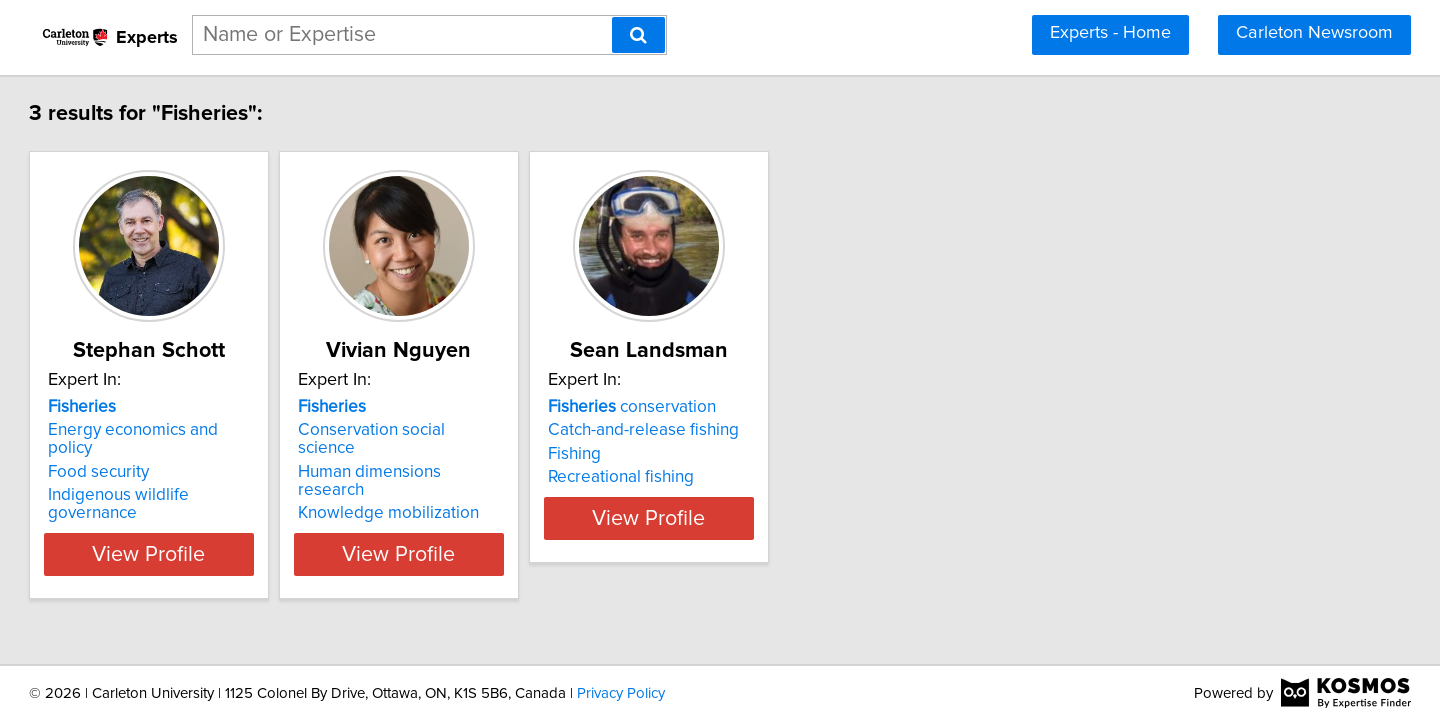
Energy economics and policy (248, 430)
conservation (823, 407)
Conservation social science (543, 430)
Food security (189, 454)
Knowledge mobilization (529, 477)
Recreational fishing (812, 477)
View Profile (265, 518)
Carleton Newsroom (1314, 33)
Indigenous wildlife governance (256, 477)
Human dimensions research (545, 454)
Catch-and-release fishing (834, 430)
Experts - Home (1110, 33)
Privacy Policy (621, 693)
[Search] (638, 35)
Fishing (765, 454)
